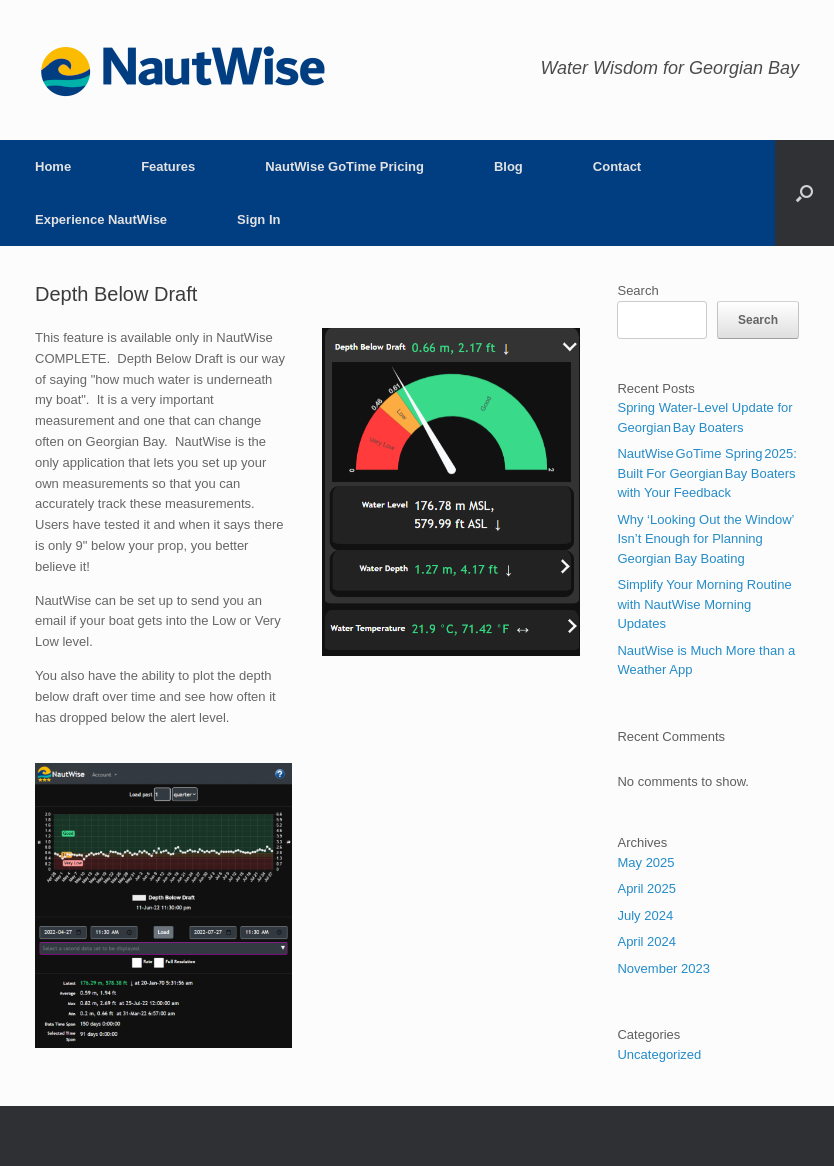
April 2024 (646, 941)
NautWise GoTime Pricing (344, 166)
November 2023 (663, 968)
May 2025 (645, 862)
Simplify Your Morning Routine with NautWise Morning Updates (704, 604)
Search (637, 290)
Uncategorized (659, 1054)
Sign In (258, 219)
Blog (508, 166)
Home (53, 166)
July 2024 (645, 915)
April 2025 (646, 888)
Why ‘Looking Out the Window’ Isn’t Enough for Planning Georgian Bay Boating (705, 539)
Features (168, 166)
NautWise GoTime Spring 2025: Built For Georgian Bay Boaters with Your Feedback (706, 473)
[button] (804, 193)
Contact (617, 166)
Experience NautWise (101, 219)
